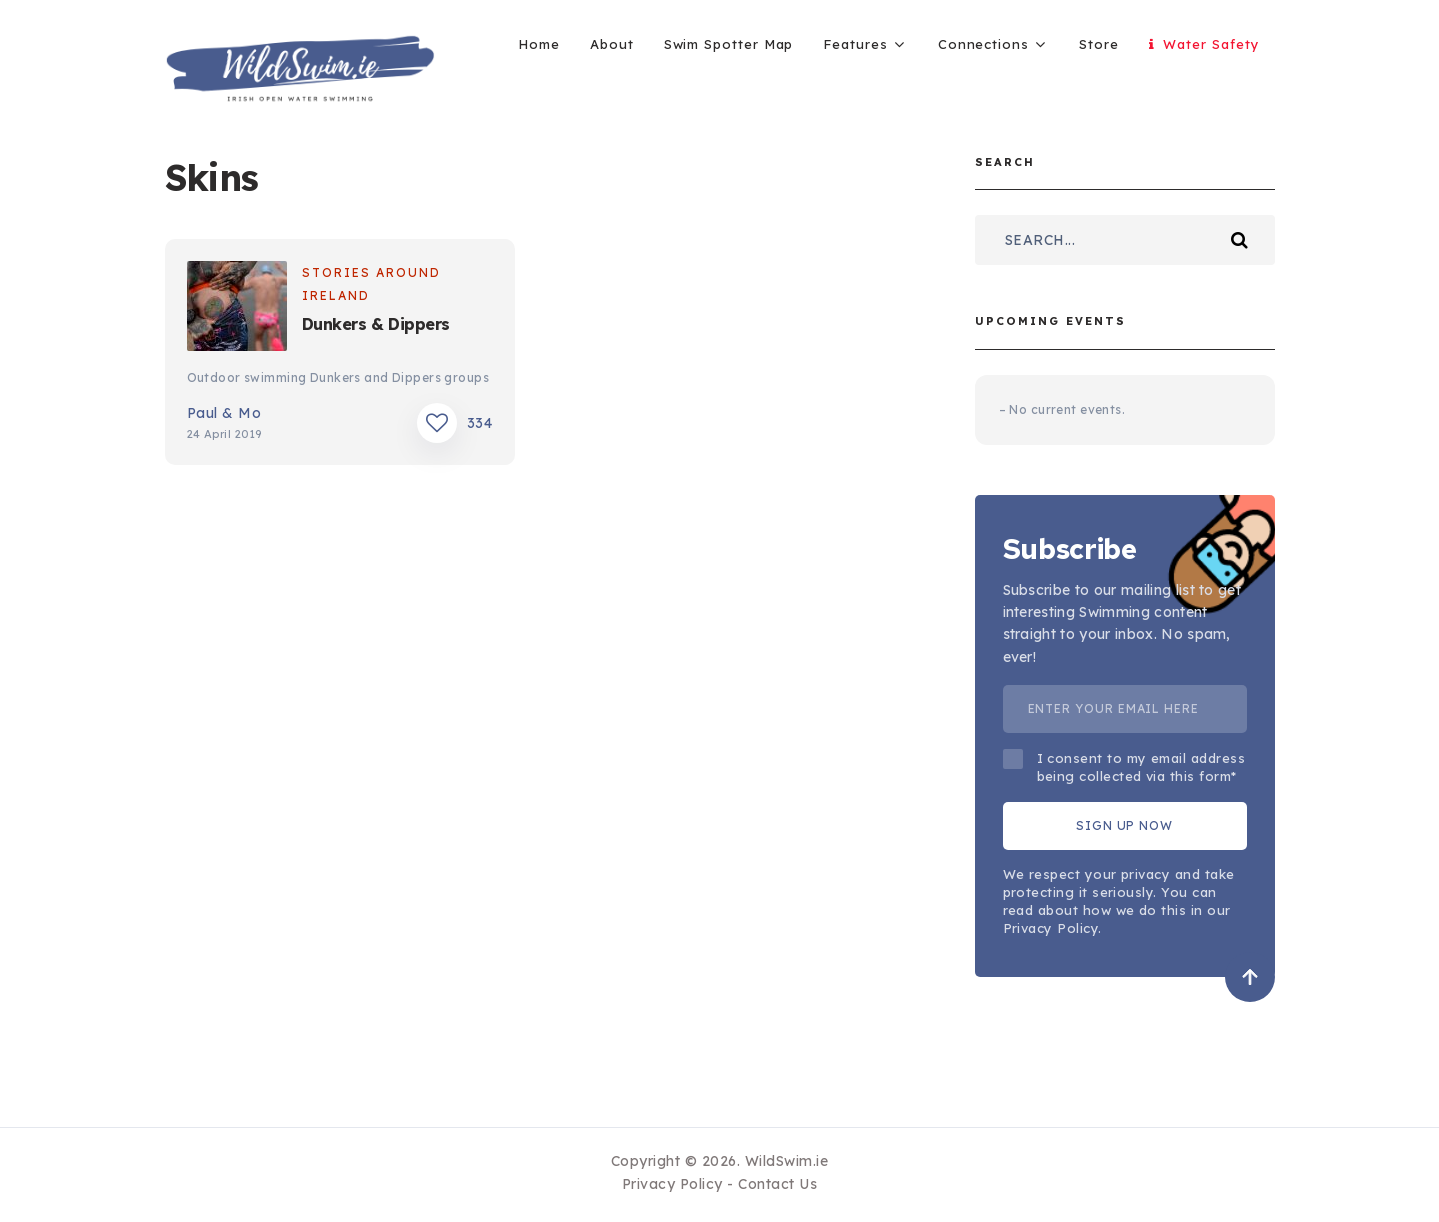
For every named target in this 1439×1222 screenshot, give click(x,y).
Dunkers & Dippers (376, 324)
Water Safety (1204, 44)
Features (855, 44)
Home (539, 44)
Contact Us (777, 1184)
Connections (983, 44)
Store (1099, 44)
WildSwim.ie (787, 1161)
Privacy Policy (672, 1184)
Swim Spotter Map (729, 44)
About (612, 44)
